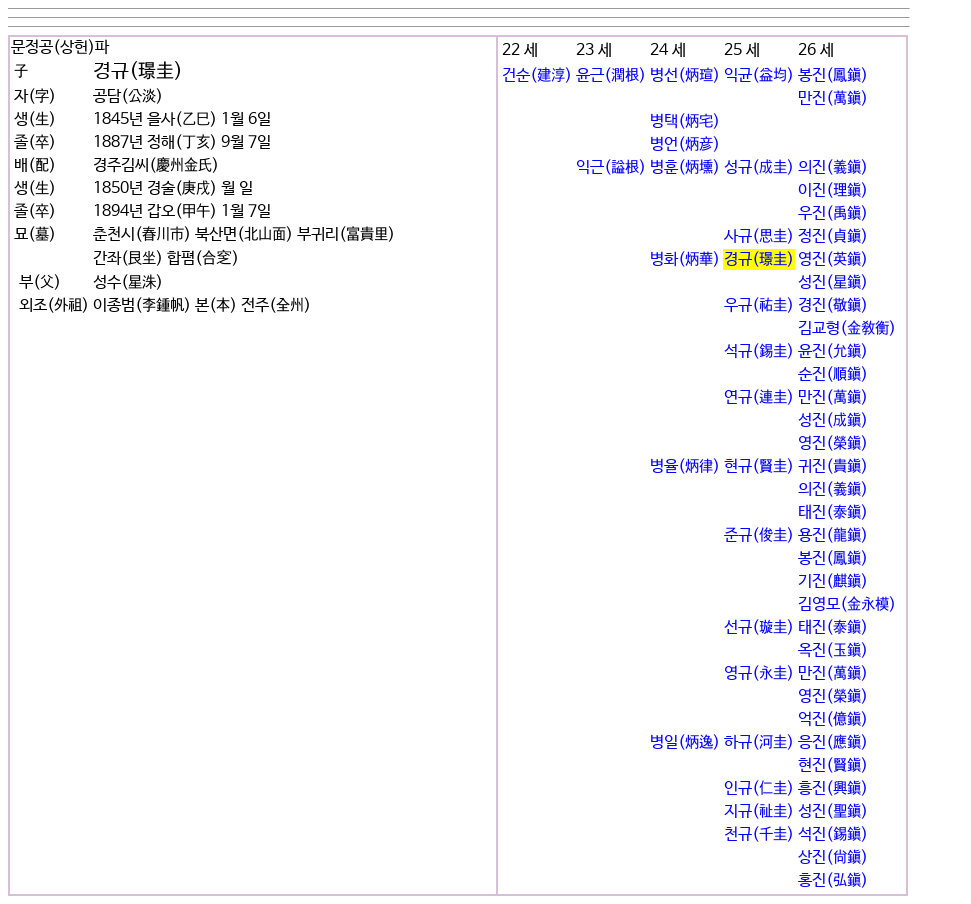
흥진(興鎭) (833, 788)
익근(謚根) (611, 167)
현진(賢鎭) (833, 765)
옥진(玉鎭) (833, 650)
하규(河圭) (759, 742)
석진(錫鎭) (833, 834)
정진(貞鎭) (833, 236)
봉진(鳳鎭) (833, 75)
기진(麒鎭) (833, 581)
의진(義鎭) (833, 167)
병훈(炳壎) (685, 167)
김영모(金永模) (847, 604)
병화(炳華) (685, 259)
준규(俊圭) (759, 535)
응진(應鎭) (833, 742)
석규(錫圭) (759, 351)
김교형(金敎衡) (847, 328)
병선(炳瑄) (685, 75)
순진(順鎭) (833, 374)
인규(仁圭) (759, 788)
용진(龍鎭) (833, 535)
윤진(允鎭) (833, 351)
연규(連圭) (759, 397)
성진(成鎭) (833, 420)
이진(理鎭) (833, 190)
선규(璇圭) (759, 627)
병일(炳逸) (685, 742)
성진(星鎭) (833, 282)
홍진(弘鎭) (833, 880)
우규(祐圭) (759, 305)
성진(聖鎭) (833, 811)
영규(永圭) (759, 673)
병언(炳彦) (685, 144)
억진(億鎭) (833, 719)
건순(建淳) (537, 75)
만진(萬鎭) (833, 98)
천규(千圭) (759, 834)
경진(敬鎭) (833, 305)
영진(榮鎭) (833, 443)
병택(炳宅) (685, 121)
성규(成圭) (759, 167)
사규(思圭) (759, 236)
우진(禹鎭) (833, 213)
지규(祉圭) (759, 811)
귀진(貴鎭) (833, 466)
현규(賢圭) (759, 466)
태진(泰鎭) (833, 512)
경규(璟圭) (759, 259)
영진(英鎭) (833, 259)
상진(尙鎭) (833, 857)
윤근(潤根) (611, 75)
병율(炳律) (685, 466)
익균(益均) (759, 75)
